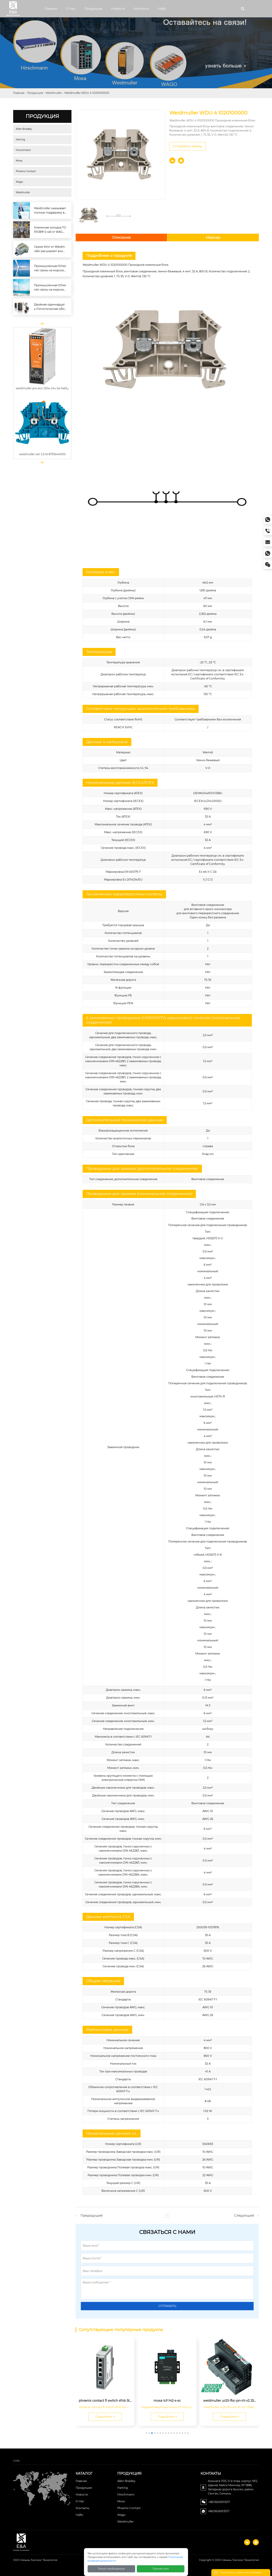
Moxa (19, 160)
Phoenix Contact (26, 171)
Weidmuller (54, 93)
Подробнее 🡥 (104, 2416)
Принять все (160, 2568)
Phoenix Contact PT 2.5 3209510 (42, 387)
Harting (20, 139)
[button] (146, 2433)
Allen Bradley (24, 128)
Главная (18, 93)
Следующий (244, 2215)
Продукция (35, 93)
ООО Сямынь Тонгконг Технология (35, 2560)
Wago (19, 181)
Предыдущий (91, 2215)
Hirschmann (23, 150)
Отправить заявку (187, 146)
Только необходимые (111, 2568)
